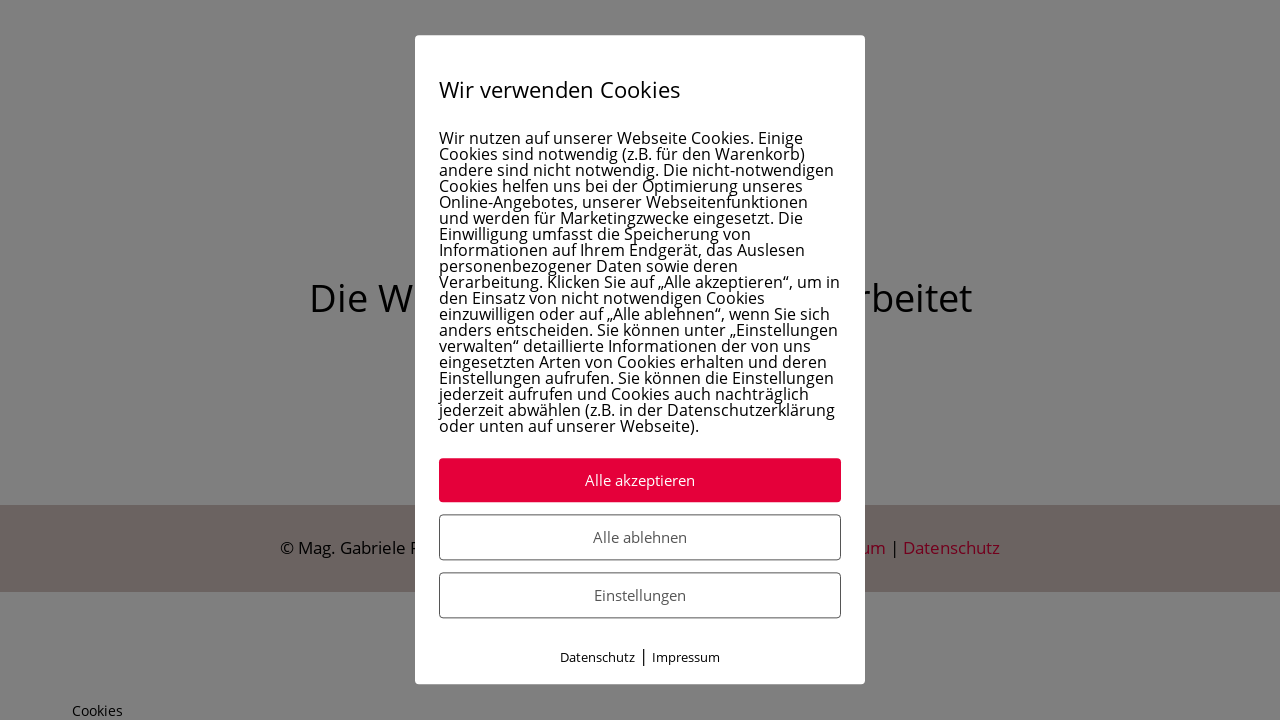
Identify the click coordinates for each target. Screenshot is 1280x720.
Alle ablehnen (640, 538)
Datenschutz (597, 658)
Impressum (686, 658)
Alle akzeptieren (640, 481)
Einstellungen (640, 596)
